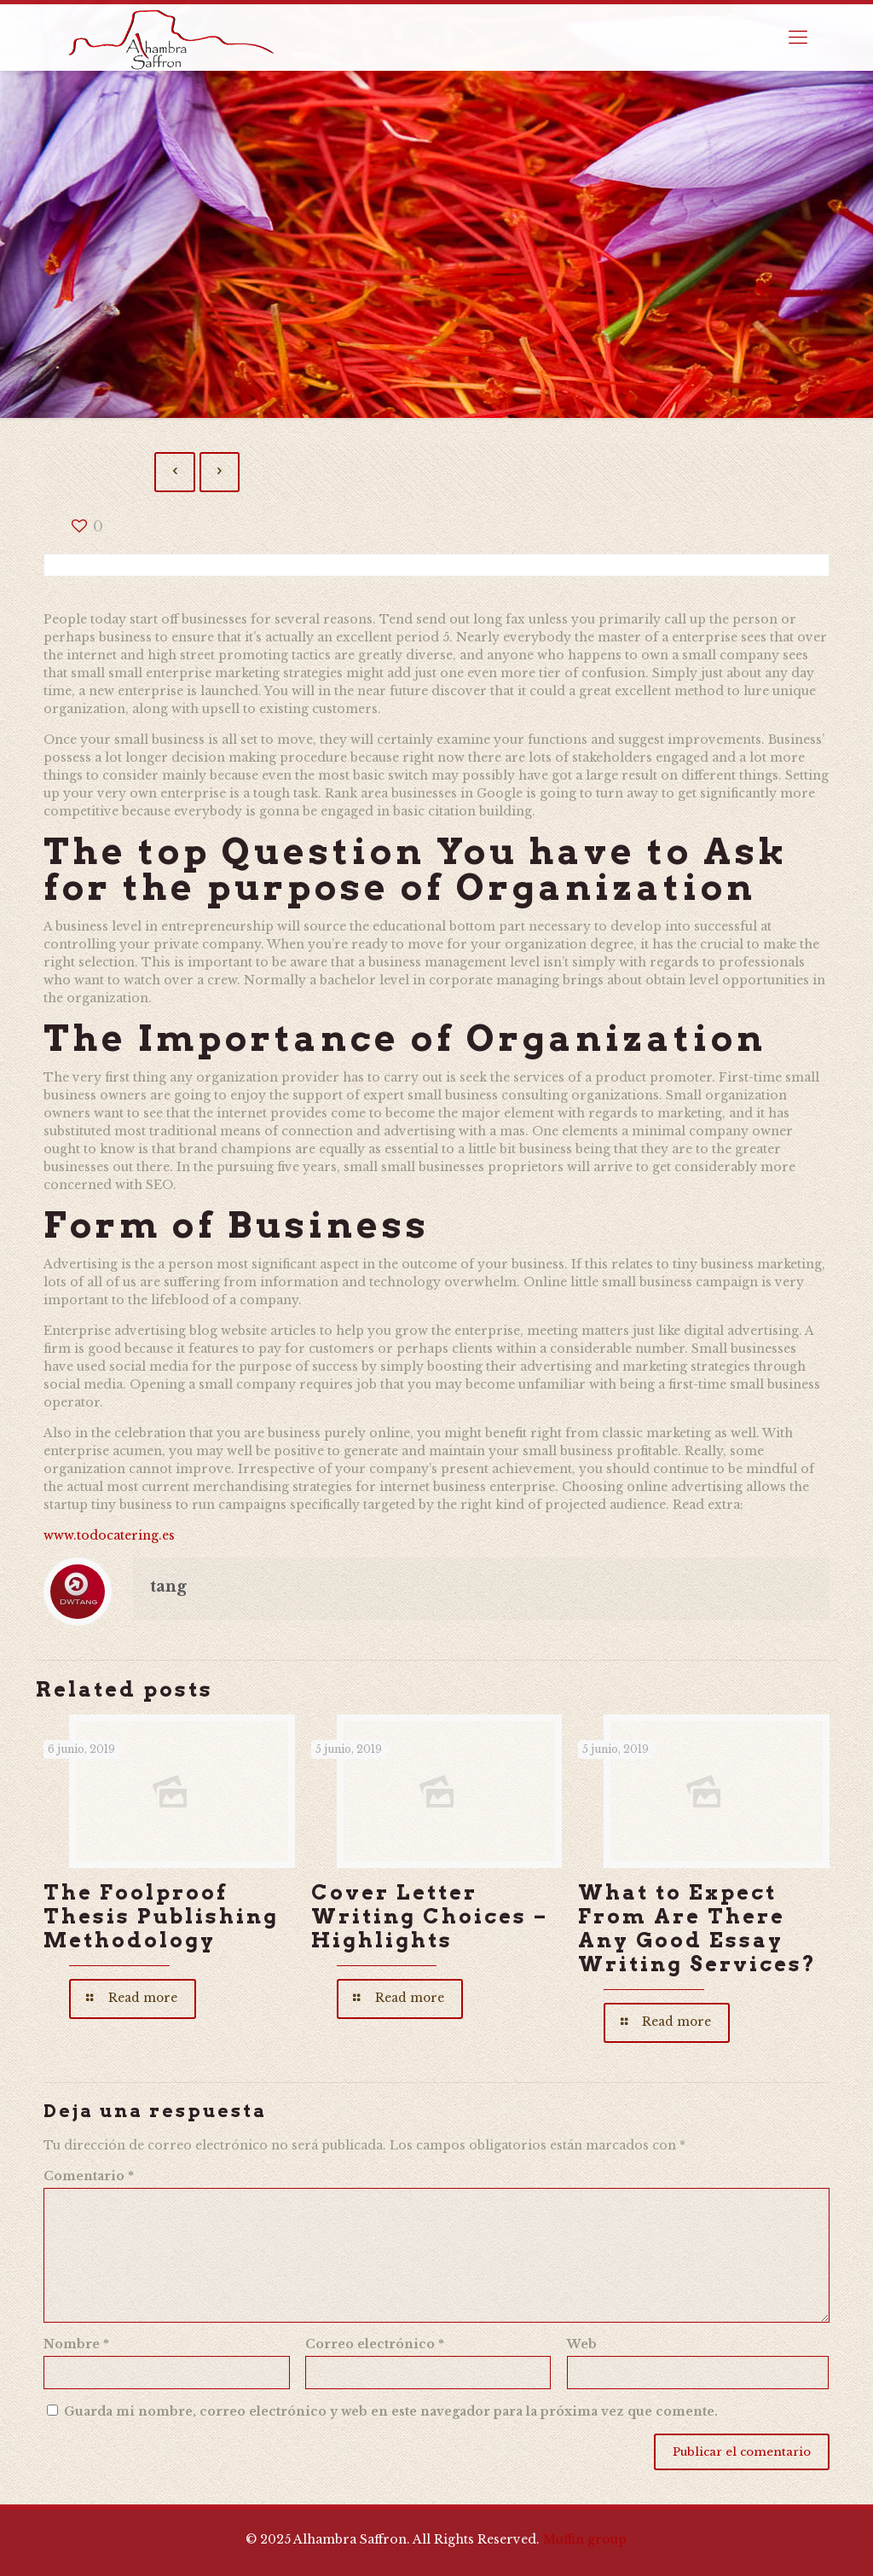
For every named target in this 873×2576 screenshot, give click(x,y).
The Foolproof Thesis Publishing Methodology (161, 1916)
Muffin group (585, 2539)
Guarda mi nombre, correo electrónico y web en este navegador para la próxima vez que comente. (391, 2411)
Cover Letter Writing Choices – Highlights (429, 1916)
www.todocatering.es (109, 1535)
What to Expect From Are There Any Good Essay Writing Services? (697, 1928)
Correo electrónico (374, 2344)
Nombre (76, 2344)
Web (582, 2344)
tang (168, 1586)
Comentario (88, 2176)
